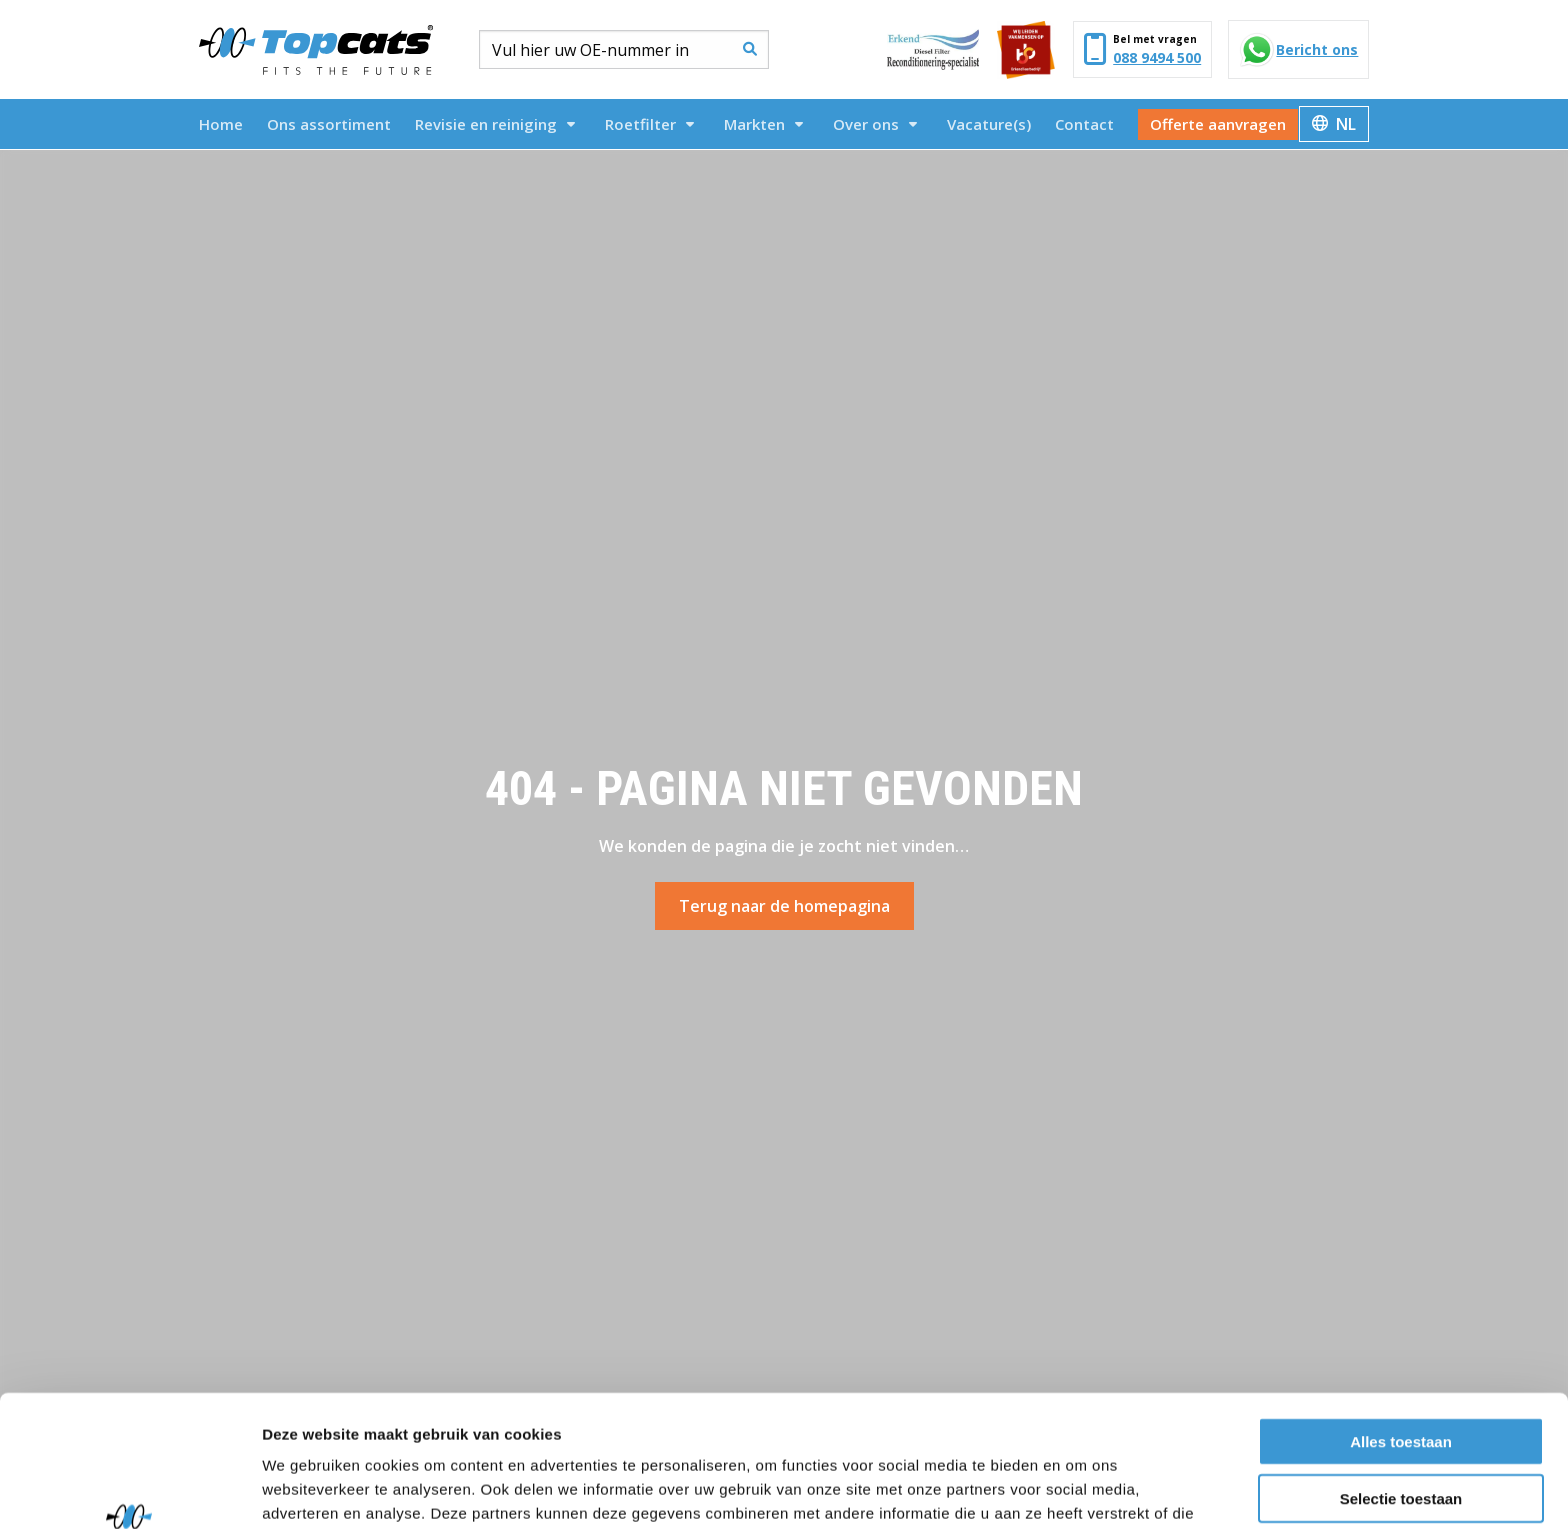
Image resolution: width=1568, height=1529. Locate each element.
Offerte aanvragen (1218, 124)
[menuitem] (221, 124)
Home (221, 124)
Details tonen (1080, 1489)
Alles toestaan (1401, 1328)
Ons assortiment (329, 124)
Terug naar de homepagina (784, 906)
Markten (763, 124)
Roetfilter (649, 124)
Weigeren (1400, 1441)
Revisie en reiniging (495, 124)
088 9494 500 (1157, 57)
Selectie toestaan (1401, 1385)
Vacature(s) (989, 124)
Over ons (875, 124)
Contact (1084, 124)
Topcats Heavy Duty (316, 50)
